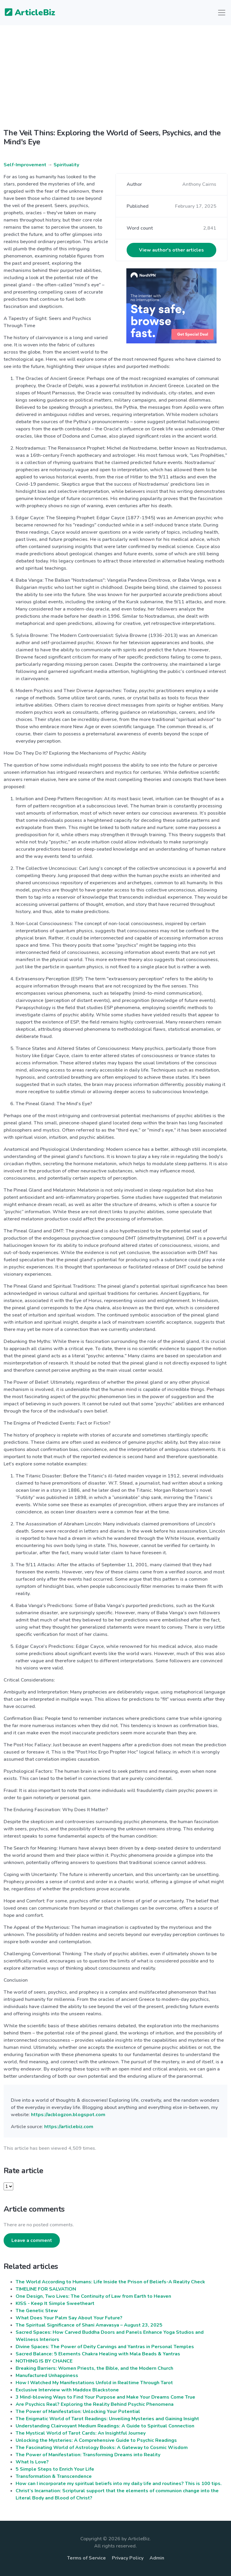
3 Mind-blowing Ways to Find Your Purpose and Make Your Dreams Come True (105, 2397)
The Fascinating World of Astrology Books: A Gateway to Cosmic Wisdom (102, 2447)
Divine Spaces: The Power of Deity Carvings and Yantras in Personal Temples (105, 2346)
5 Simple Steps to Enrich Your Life (55, 2469)
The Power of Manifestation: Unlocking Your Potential (78, 2411)
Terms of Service (86, 2558)
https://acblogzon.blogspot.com (68, 2114)
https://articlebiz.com (68, 2126)
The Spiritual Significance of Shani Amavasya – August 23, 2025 (89, 2325)
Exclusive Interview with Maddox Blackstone (67, 2390)
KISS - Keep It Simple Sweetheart (55, 2303)
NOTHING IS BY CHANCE (44, 2361)
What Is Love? (32, 2462)
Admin (156, 2558)
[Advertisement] (115, 82)
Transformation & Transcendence (54, 2476)
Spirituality (66, 164)
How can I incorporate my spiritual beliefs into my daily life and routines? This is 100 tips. (119, 2483)
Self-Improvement (25, 164)
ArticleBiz (26, 13)
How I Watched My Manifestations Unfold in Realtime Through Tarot (94, 2382)
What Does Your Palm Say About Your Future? (69, 2318)
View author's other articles (171, 250)
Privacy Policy (127, 2558)
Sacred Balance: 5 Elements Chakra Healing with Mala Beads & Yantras (98, 2354)
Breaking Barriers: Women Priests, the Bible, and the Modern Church (94, 2368)
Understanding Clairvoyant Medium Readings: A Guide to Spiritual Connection (105, 2426)
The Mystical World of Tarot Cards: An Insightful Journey (81, 2433)
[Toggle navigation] (221, 12)
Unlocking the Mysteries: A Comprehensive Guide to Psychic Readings (96, 2440)
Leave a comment (31, 2240)
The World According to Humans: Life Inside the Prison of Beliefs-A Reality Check (110, 2282)
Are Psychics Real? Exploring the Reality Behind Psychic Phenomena (95, 2404)
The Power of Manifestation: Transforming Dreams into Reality (88, 2454)
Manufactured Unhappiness (47, 2375)
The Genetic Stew (37, 2310)
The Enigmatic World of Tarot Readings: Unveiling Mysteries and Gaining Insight (107, 2418)
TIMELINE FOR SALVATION (46, 2289)
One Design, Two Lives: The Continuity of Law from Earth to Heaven (93, 2296)
